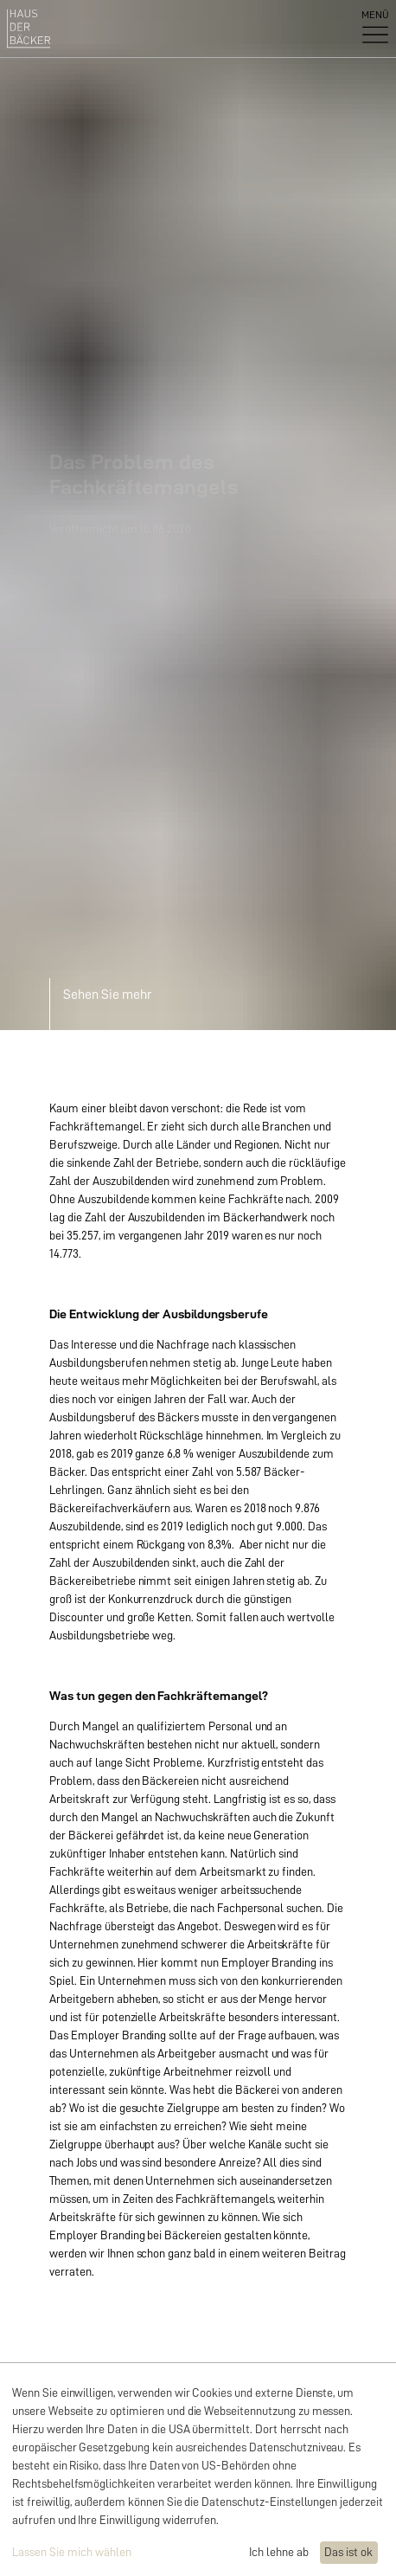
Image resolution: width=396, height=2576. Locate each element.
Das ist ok (348, 2552)
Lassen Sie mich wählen (71, 2552)
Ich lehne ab (279, 2552)
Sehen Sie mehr (107, 994)
